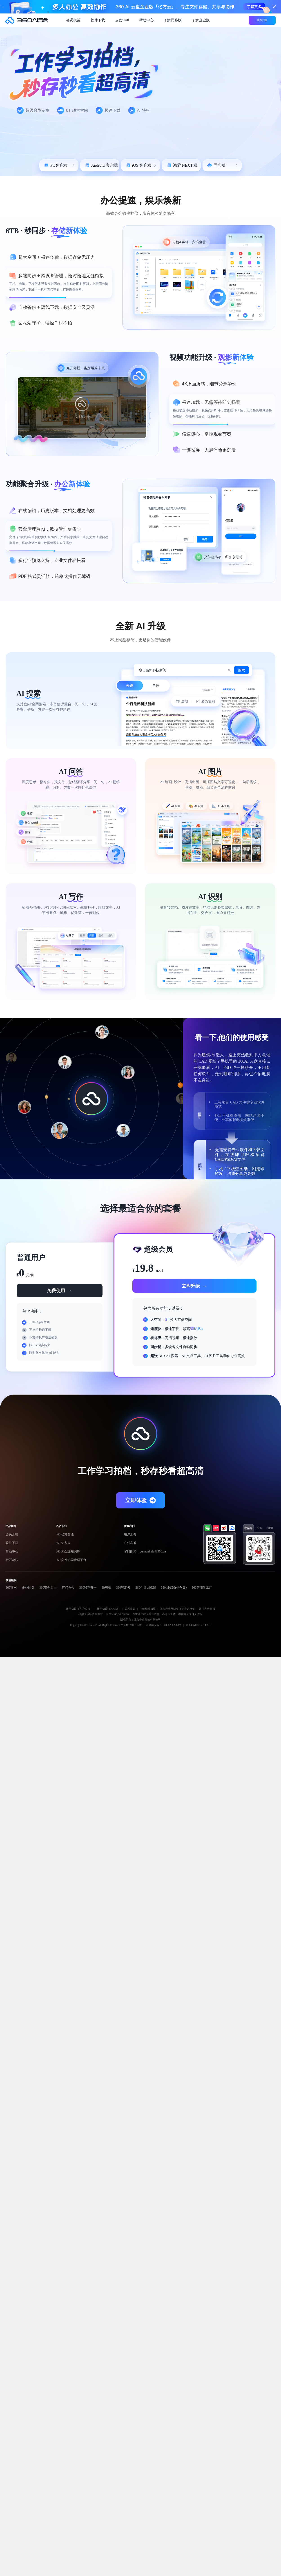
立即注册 (262, 20)
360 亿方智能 (65, 1534)
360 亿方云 (63, 1543)
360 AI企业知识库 (68, 1551)
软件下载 (98, 20)
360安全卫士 (48, 1587)
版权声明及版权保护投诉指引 (177, 1608)
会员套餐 (12, 1534)
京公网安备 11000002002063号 (164, 1625)
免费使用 (59, 1290)
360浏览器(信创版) (174, 1587)
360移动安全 (88, 1587)
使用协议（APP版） (109, 1608)
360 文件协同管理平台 (71, 1560)
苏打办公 (68, 1587)
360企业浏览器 (146, 1587)
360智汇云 (123, 1587)
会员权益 (73, 20)
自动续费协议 (148, 1608)
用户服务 (130, 1534)
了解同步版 (173, 20)
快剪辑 (106, 1587)
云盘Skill (122, 20)
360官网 (11, 1587)
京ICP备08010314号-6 (198, 1625)
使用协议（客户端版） (79, 1608)
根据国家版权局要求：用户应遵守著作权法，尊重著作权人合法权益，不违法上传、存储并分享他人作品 (140, 1614)
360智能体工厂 (202, 1587)
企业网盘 (28, 1587)
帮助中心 (146, 20)
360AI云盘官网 (26, 20)
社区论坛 (12, 1560)
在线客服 (130, 1543)
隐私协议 (130, 1608)
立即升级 (194, 1285)
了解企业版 (201, 20)
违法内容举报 (207, 1608)
